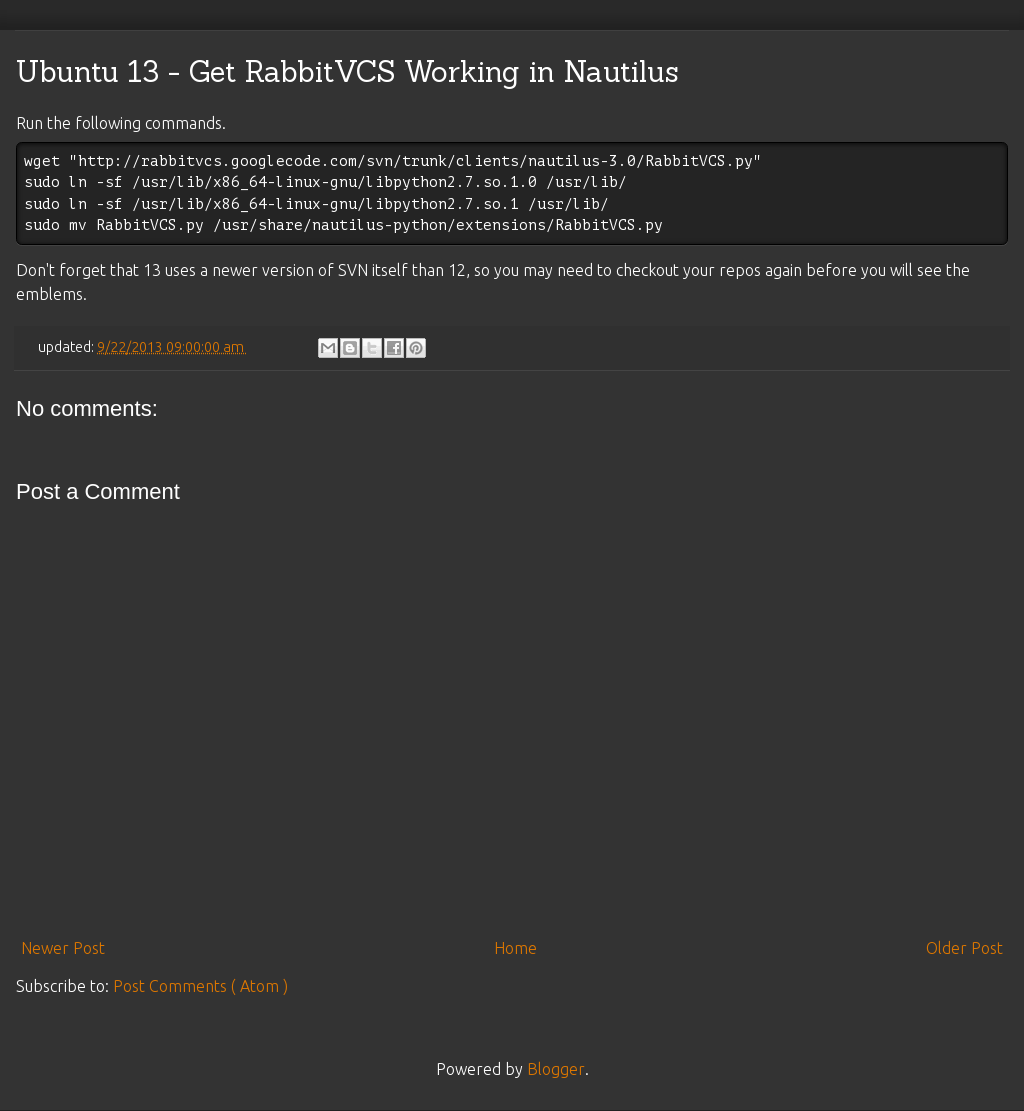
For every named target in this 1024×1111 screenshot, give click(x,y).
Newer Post (63, 948)
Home (515, 948)
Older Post (964, 948)
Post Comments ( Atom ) (200, 986)
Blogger (556, 1069)
